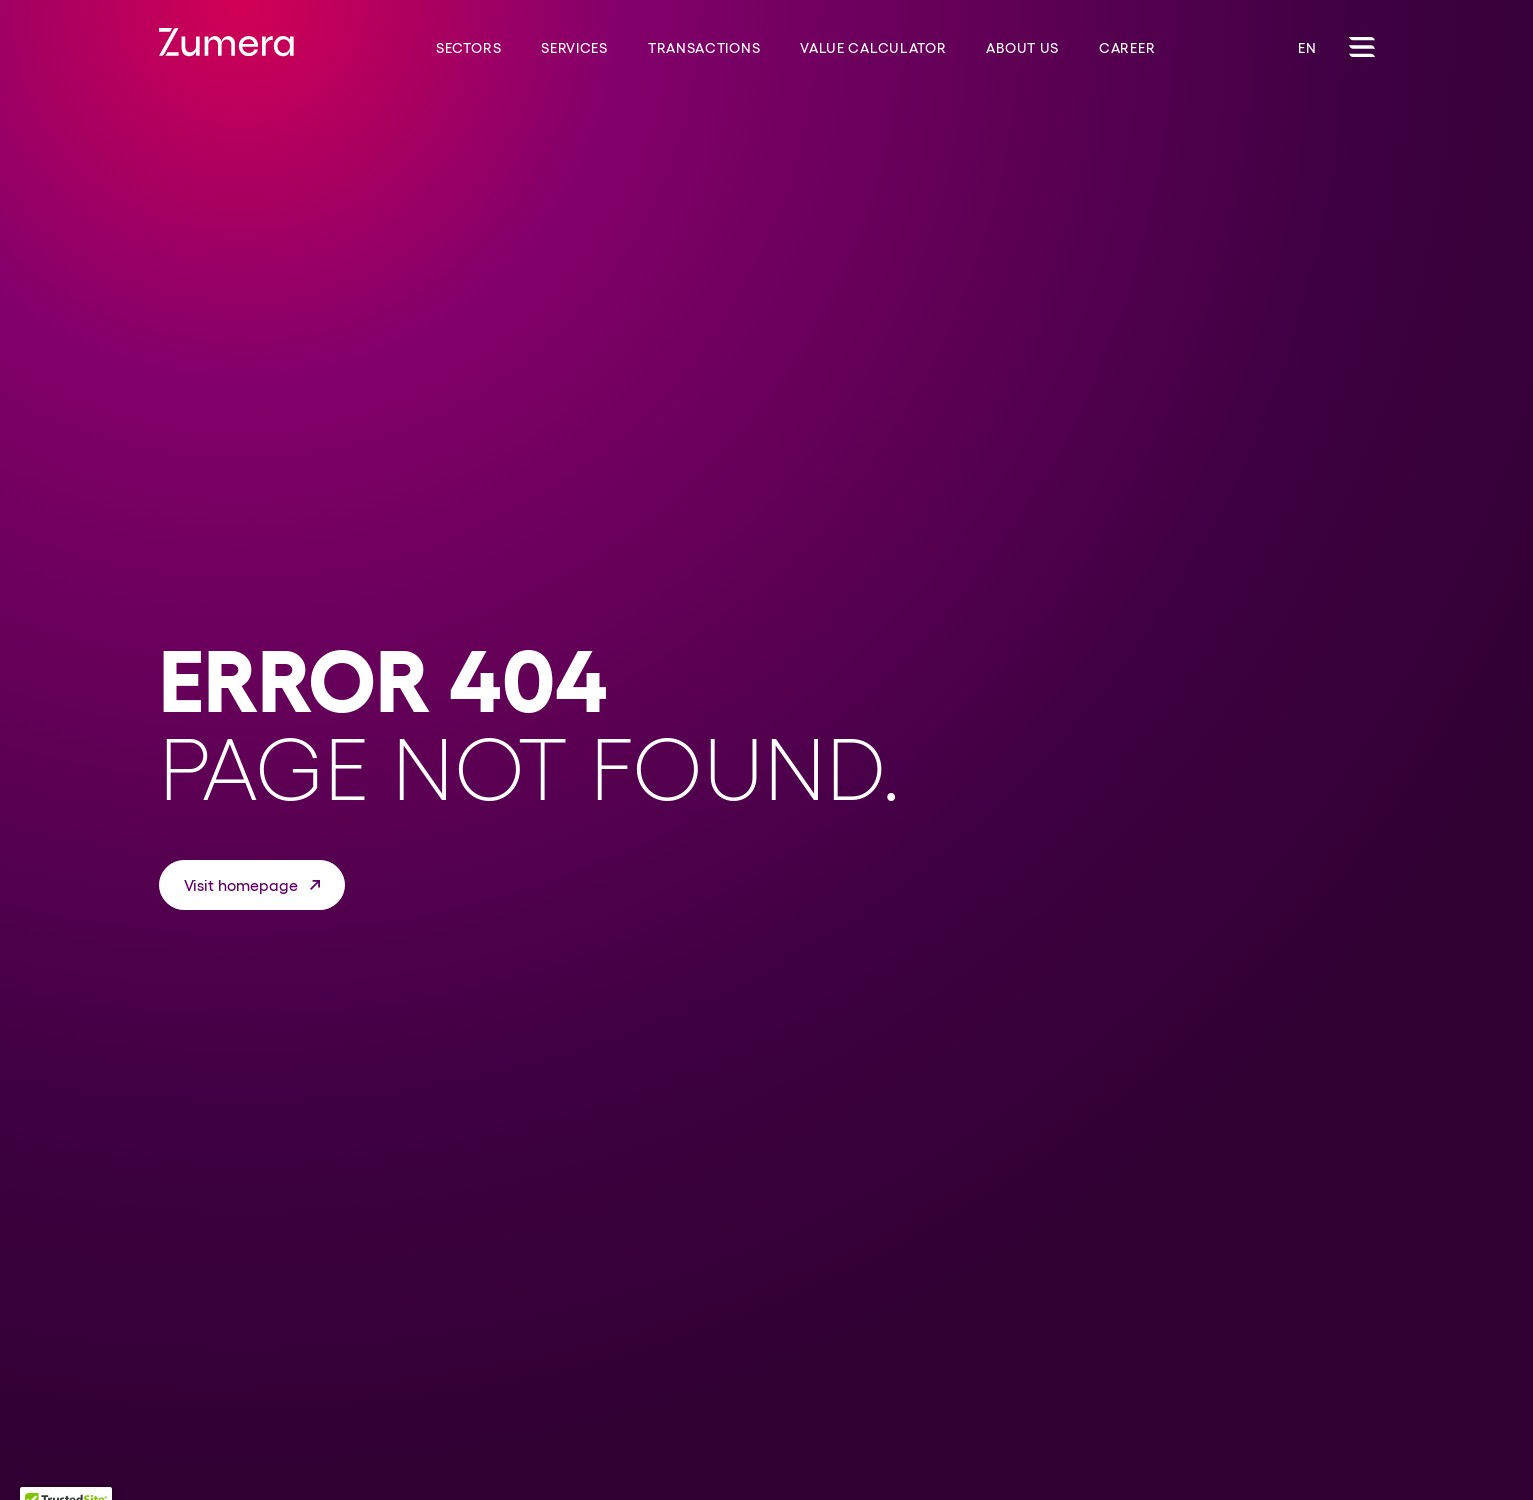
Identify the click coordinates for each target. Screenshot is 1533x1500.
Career (1127, 48)
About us (1022, 48)
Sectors (468, 48)
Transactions (704, 48)
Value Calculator (873, 48)
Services (574, 48)
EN (1307, 48)
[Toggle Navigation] (1362, 47)
